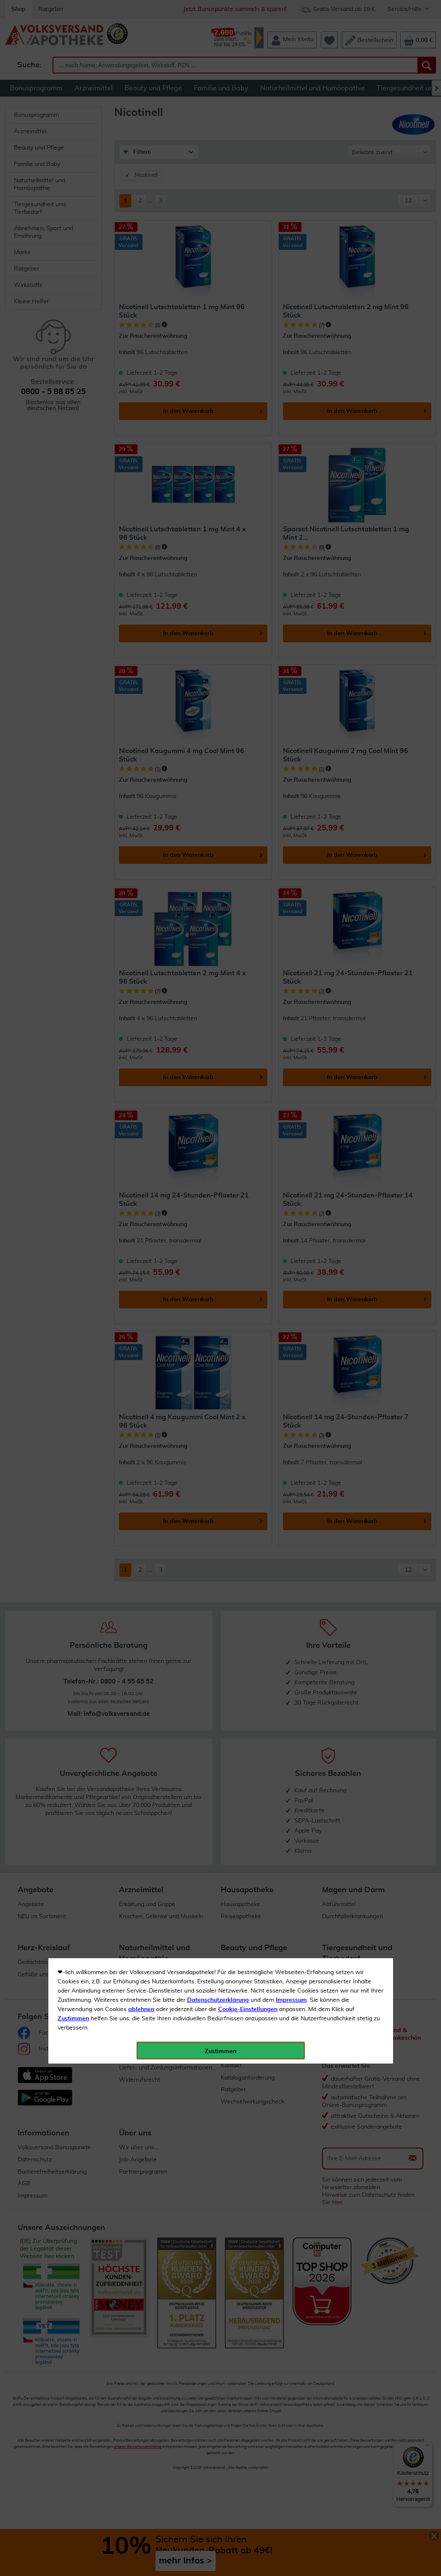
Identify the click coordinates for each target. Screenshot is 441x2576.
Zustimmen (73, 207)
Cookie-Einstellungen (247, 198)
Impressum (291, 189)
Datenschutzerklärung (218, 189)
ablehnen (141, 198)
